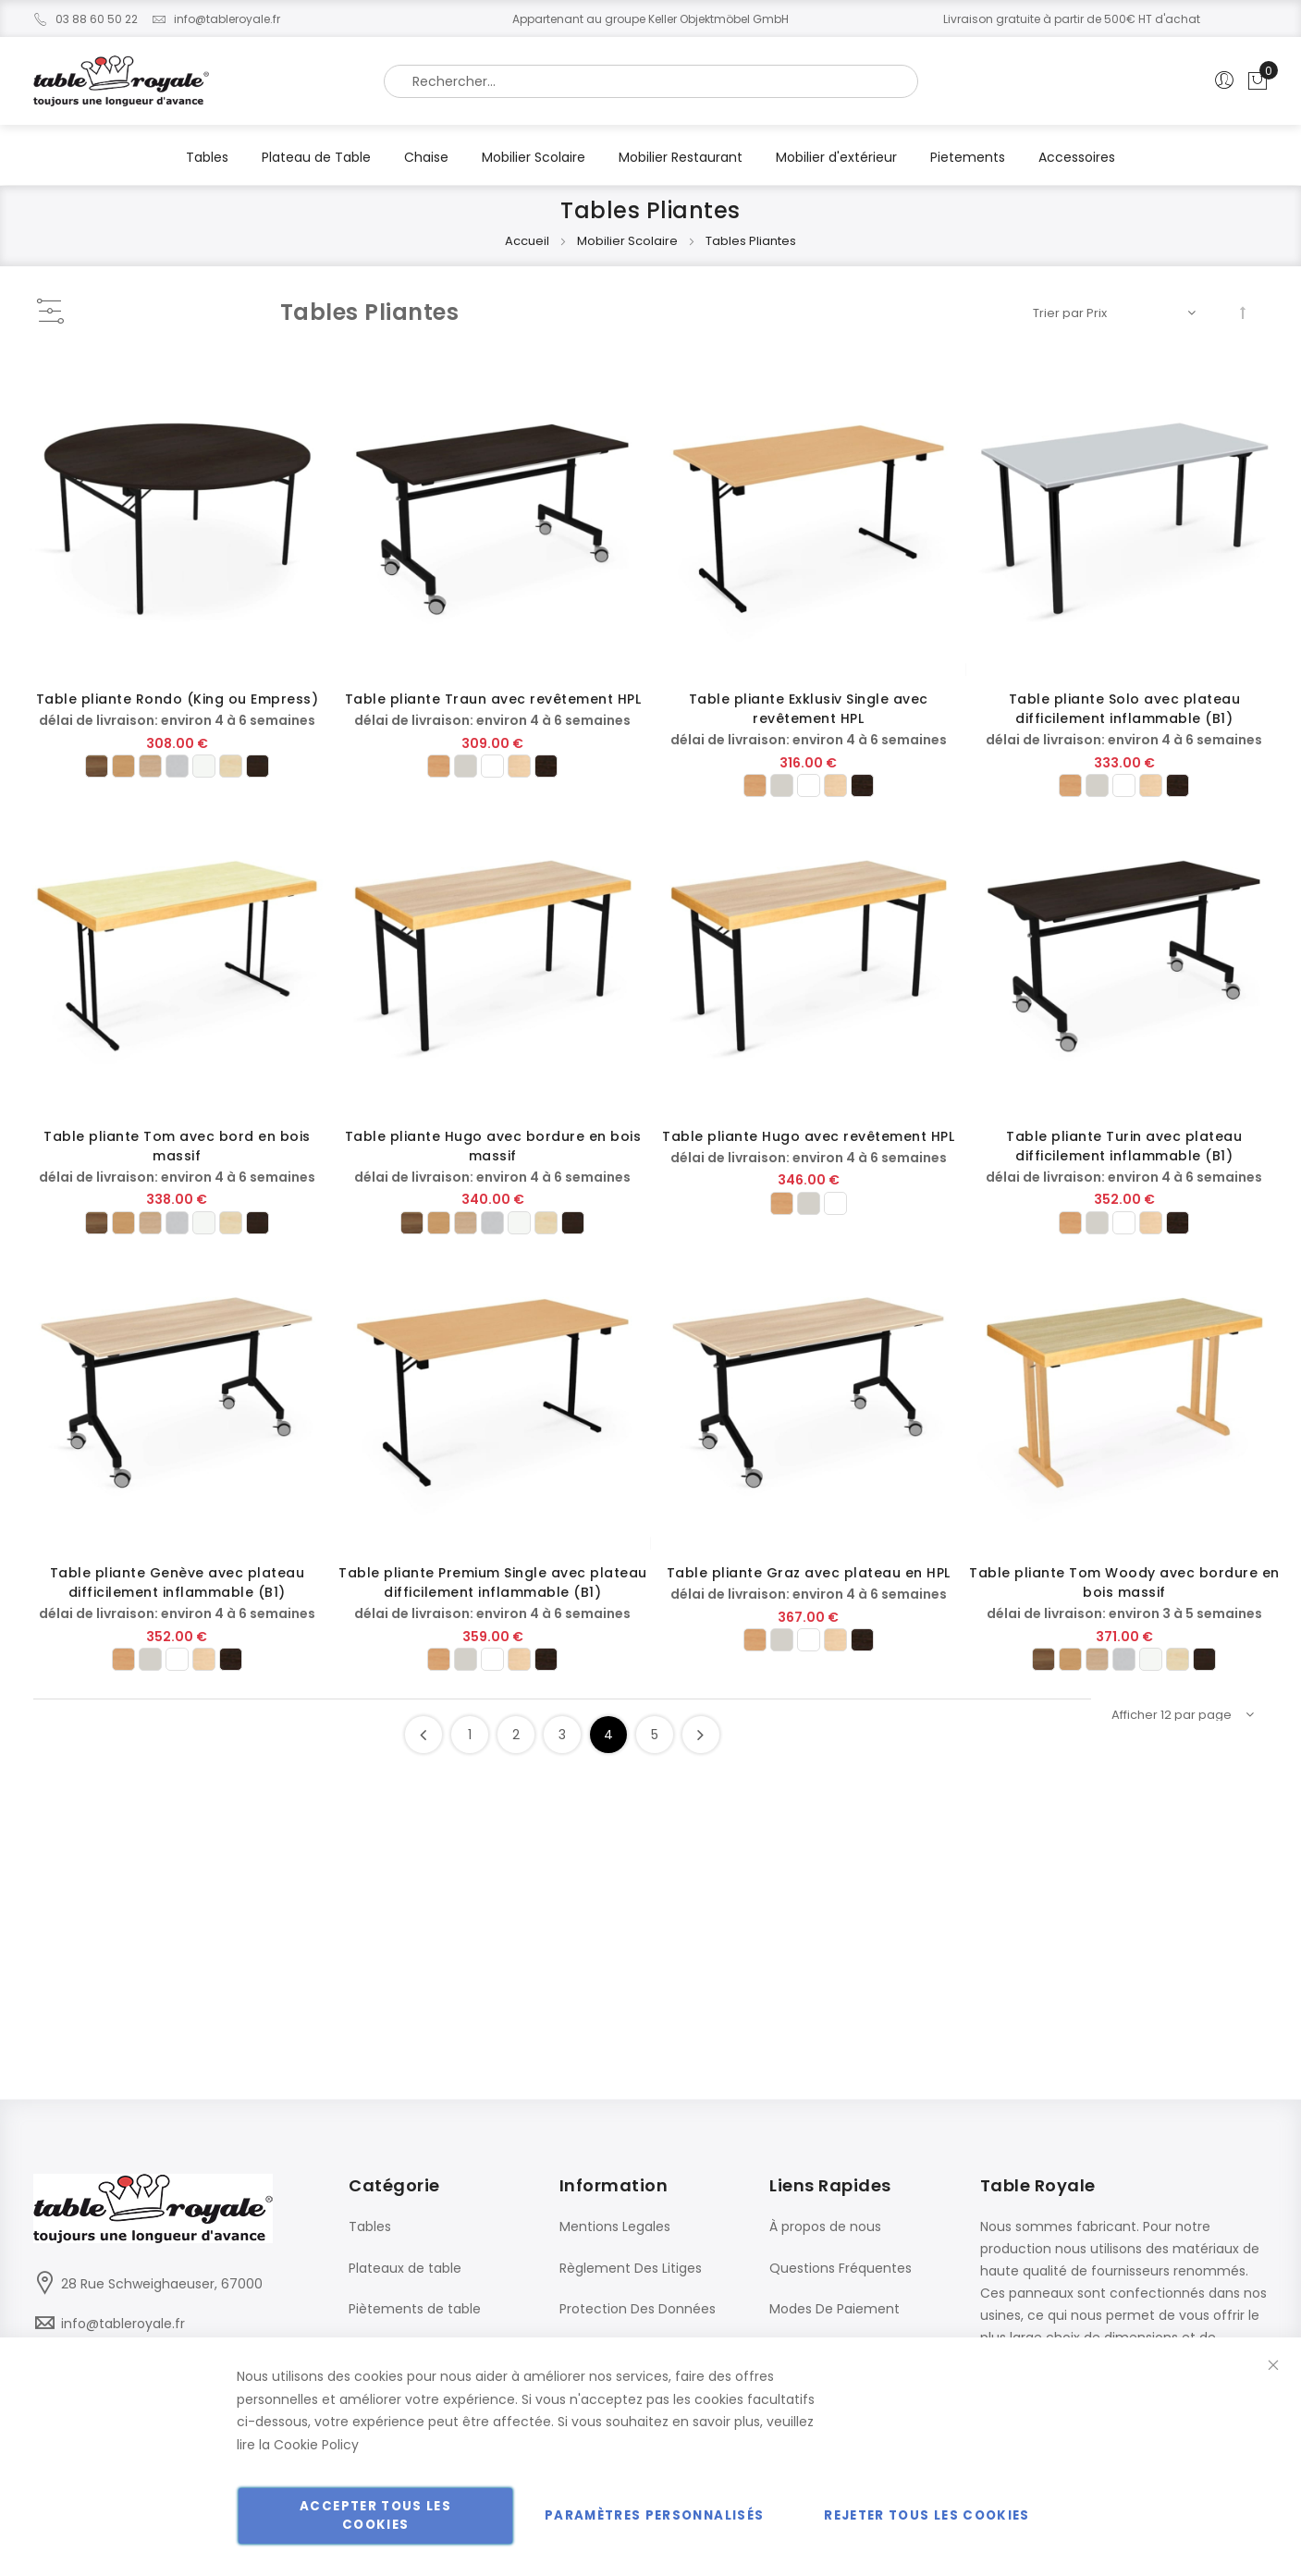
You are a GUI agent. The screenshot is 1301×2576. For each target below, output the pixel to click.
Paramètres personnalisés (654, 2515)
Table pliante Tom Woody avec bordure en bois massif (1124, 1582)
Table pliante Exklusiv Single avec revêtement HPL (808, 709)
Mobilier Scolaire (629, 241)
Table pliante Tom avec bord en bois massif (177, 1146)
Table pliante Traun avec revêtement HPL (493, 699)
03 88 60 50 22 (85, 19)
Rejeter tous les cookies (926, 2515)
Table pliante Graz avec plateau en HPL (809, 1573)
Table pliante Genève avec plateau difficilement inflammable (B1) (177, 1582)
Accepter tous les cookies (375, 2515)
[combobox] (651, 81)
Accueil (528, 241)
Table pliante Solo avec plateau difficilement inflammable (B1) (1125, 709)
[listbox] (177, 766)
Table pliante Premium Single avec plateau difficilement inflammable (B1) (492, 1582)
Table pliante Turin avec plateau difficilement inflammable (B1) (1124, 1146)
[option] (96, 766)
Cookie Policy (316, 2444)
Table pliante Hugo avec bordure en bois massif (493, 1146)
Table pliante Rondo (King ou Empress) (177, 699)
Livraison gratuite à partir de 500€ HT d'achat (1071, 19)
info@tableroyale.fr (216, 19)
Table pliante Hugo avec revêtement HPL (808, 1136)
